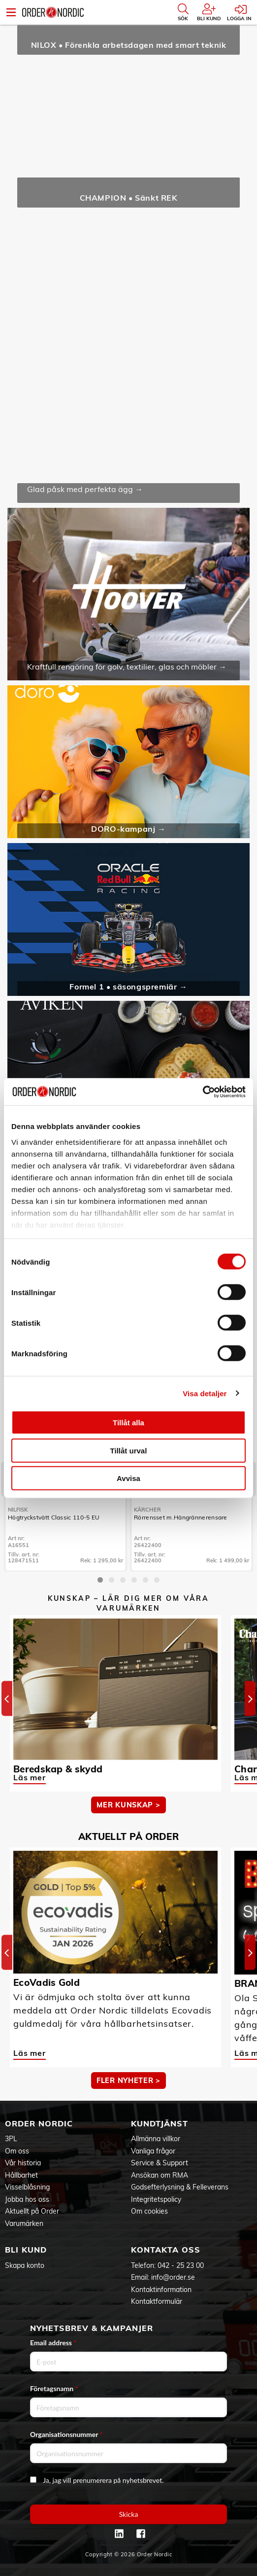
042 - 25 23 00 (181, 2265)
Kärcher (147, 1509)
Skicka (128, 2514)
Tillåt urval (128, 1450)
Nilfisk (18, 1509)
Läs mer (29, 1777)
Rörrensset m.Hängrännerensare (180, 1517)
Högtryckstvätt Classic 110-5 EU (53, 1517)
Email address (53, 2342)
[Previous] (6, 1698)
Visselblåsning (27, 2187)
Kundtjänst (159, 2123)
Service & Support (159, 2162)
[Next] (250, 1698)
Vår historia (23, 2162)
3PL (11, 2138)
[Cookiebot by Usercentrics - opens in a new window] (203, 1091)
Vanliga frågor (153, 2151)
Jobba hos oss (27, 2199)
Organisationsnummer (66, 2434)
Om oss (17, 2151)
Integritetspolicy (156, 2199)
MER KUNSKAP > (128, 1804)
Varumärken (24, 2223)
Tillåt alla (128, 1422)
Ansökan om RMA (159, 2175)
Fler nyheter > (128, 2080)
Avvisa (128, 1478)
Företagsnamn (54, 2388)
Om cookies (149, 2211)
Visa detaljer (204, 1393)
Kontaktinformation (161, 2289)
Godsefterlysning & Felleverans (179, 2187)
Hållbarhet (21, 2175)
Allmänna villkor (155, 2138)
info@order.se (173, 2277)
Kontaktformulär (156, 2301)
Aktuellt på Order (32, 2211)
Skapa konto (24, 2265)
